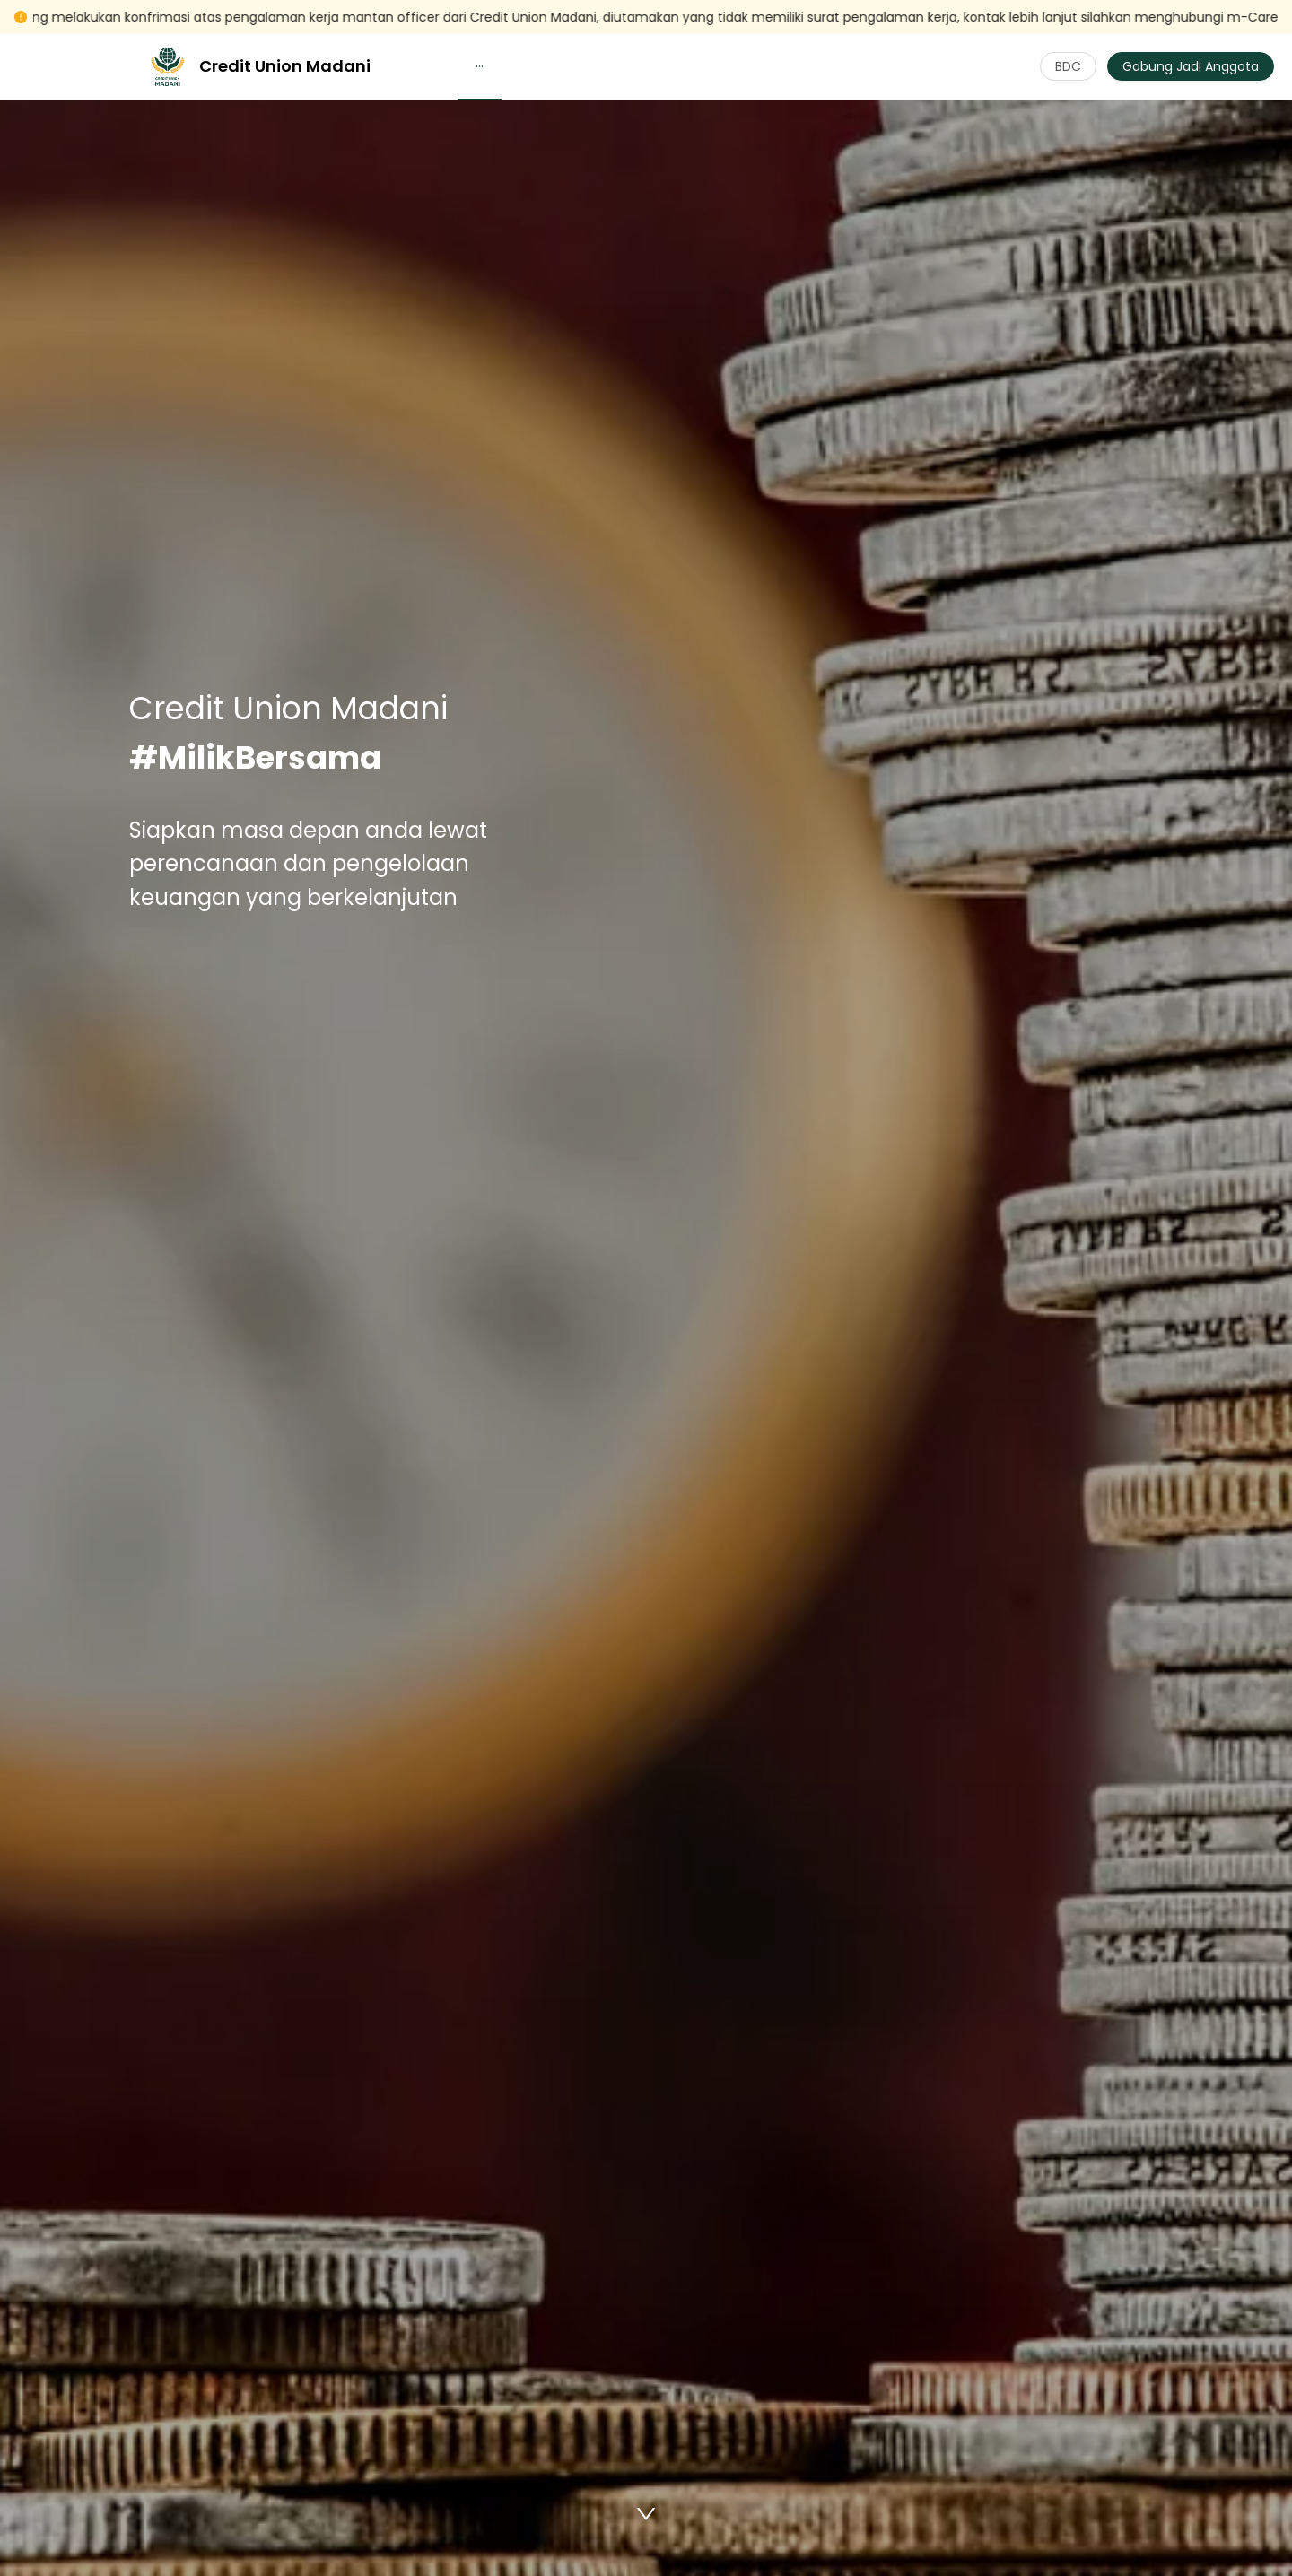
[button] (480, 66)
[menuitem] (480, 67)
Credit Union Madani (285, 66)
